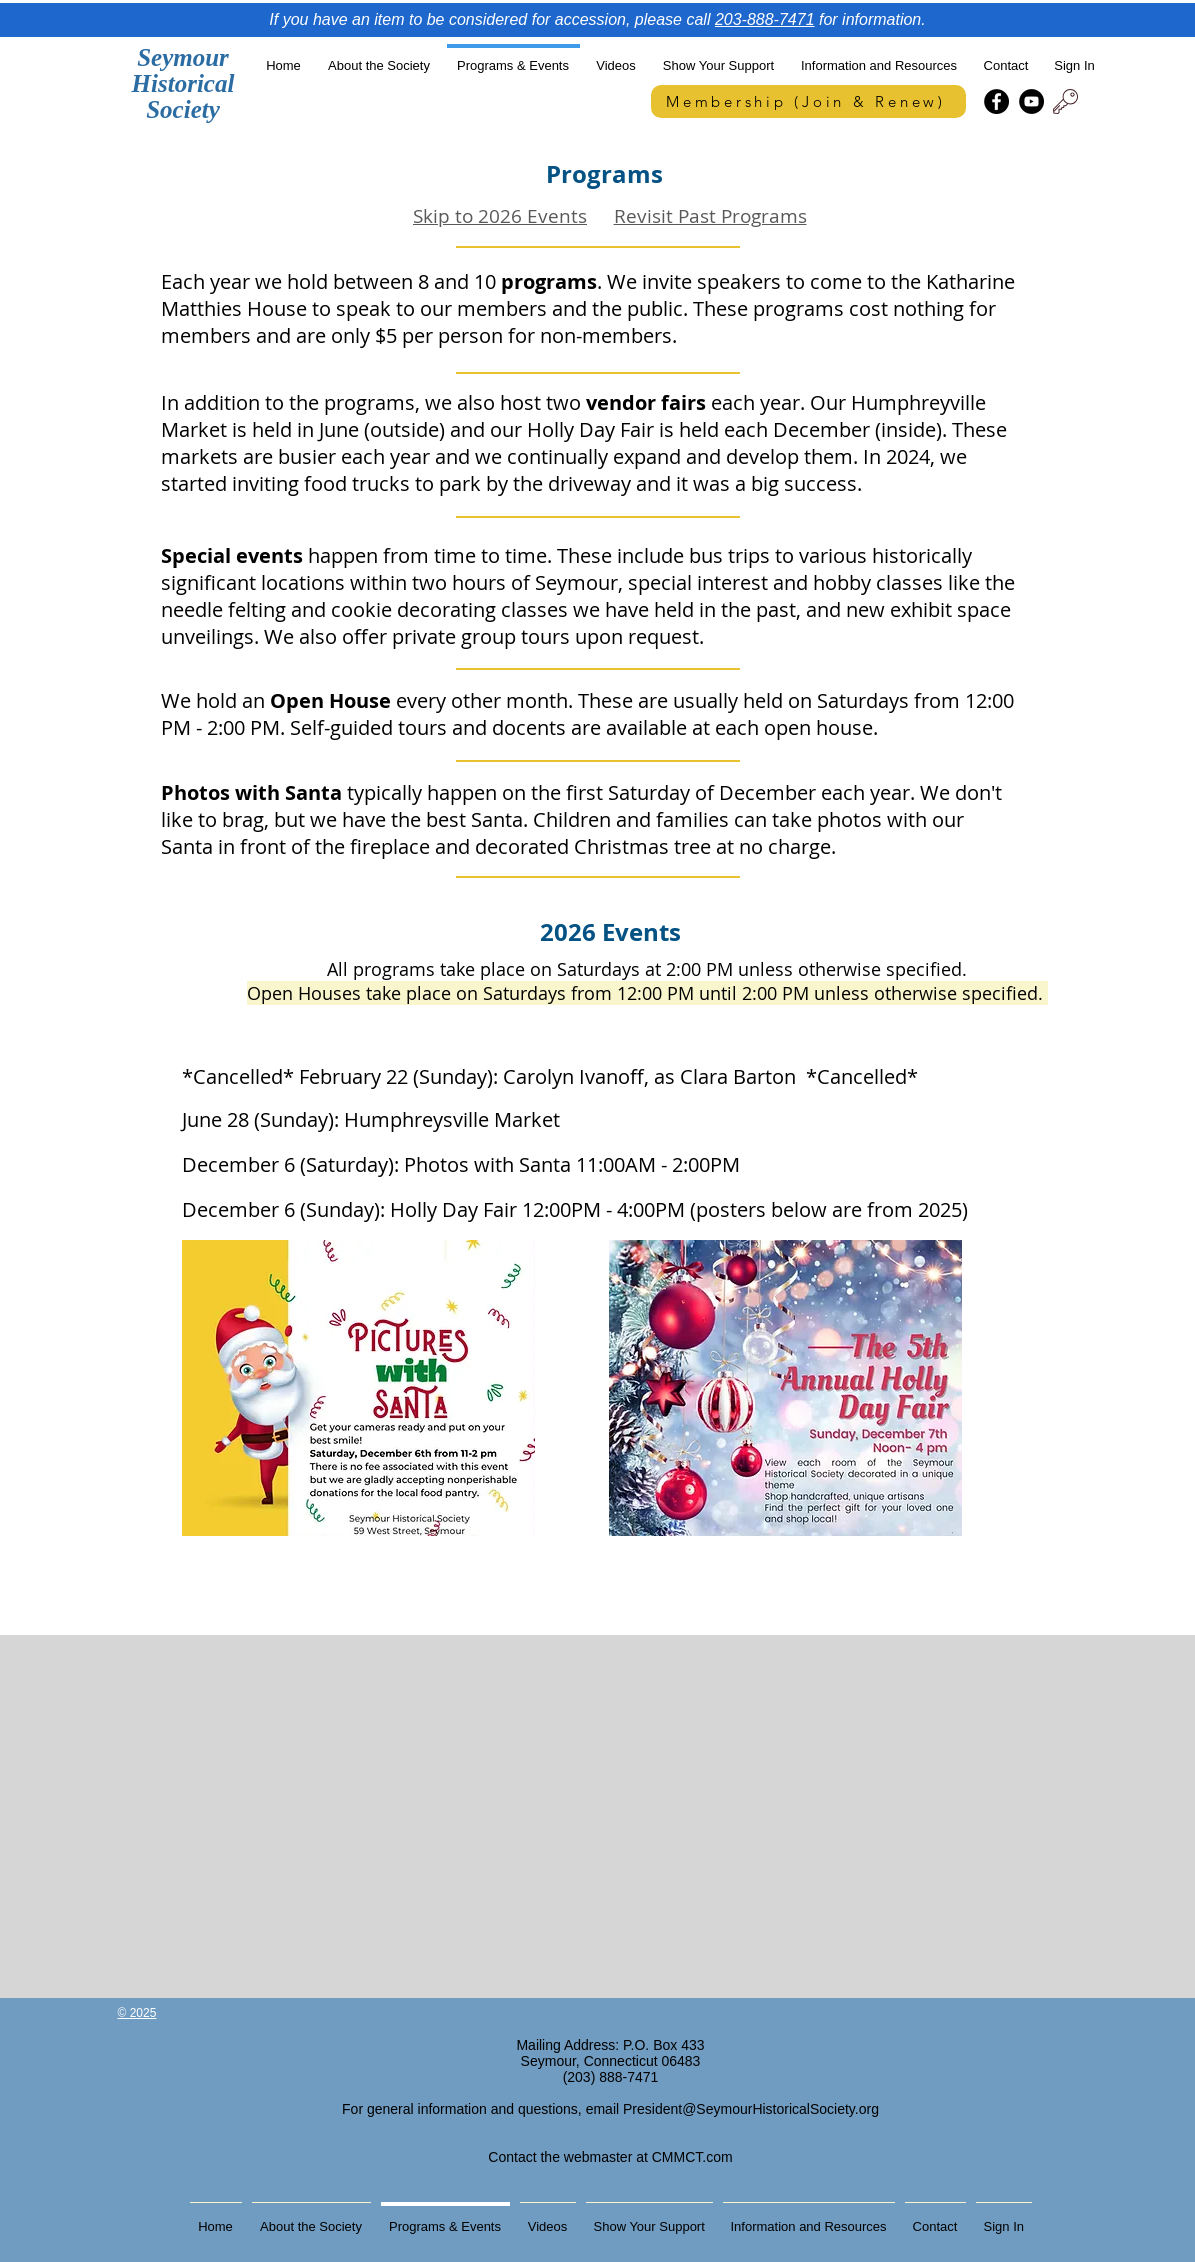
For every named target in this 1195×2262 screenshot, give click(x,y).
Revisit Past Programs (710, 216)
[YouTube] (1031, 101)
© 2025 (137, 2013)
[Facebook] (996, 101)
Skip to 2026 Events (500, 216)
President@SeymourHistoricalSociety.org (751, 2109)
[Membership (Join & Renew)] (808, 101)
